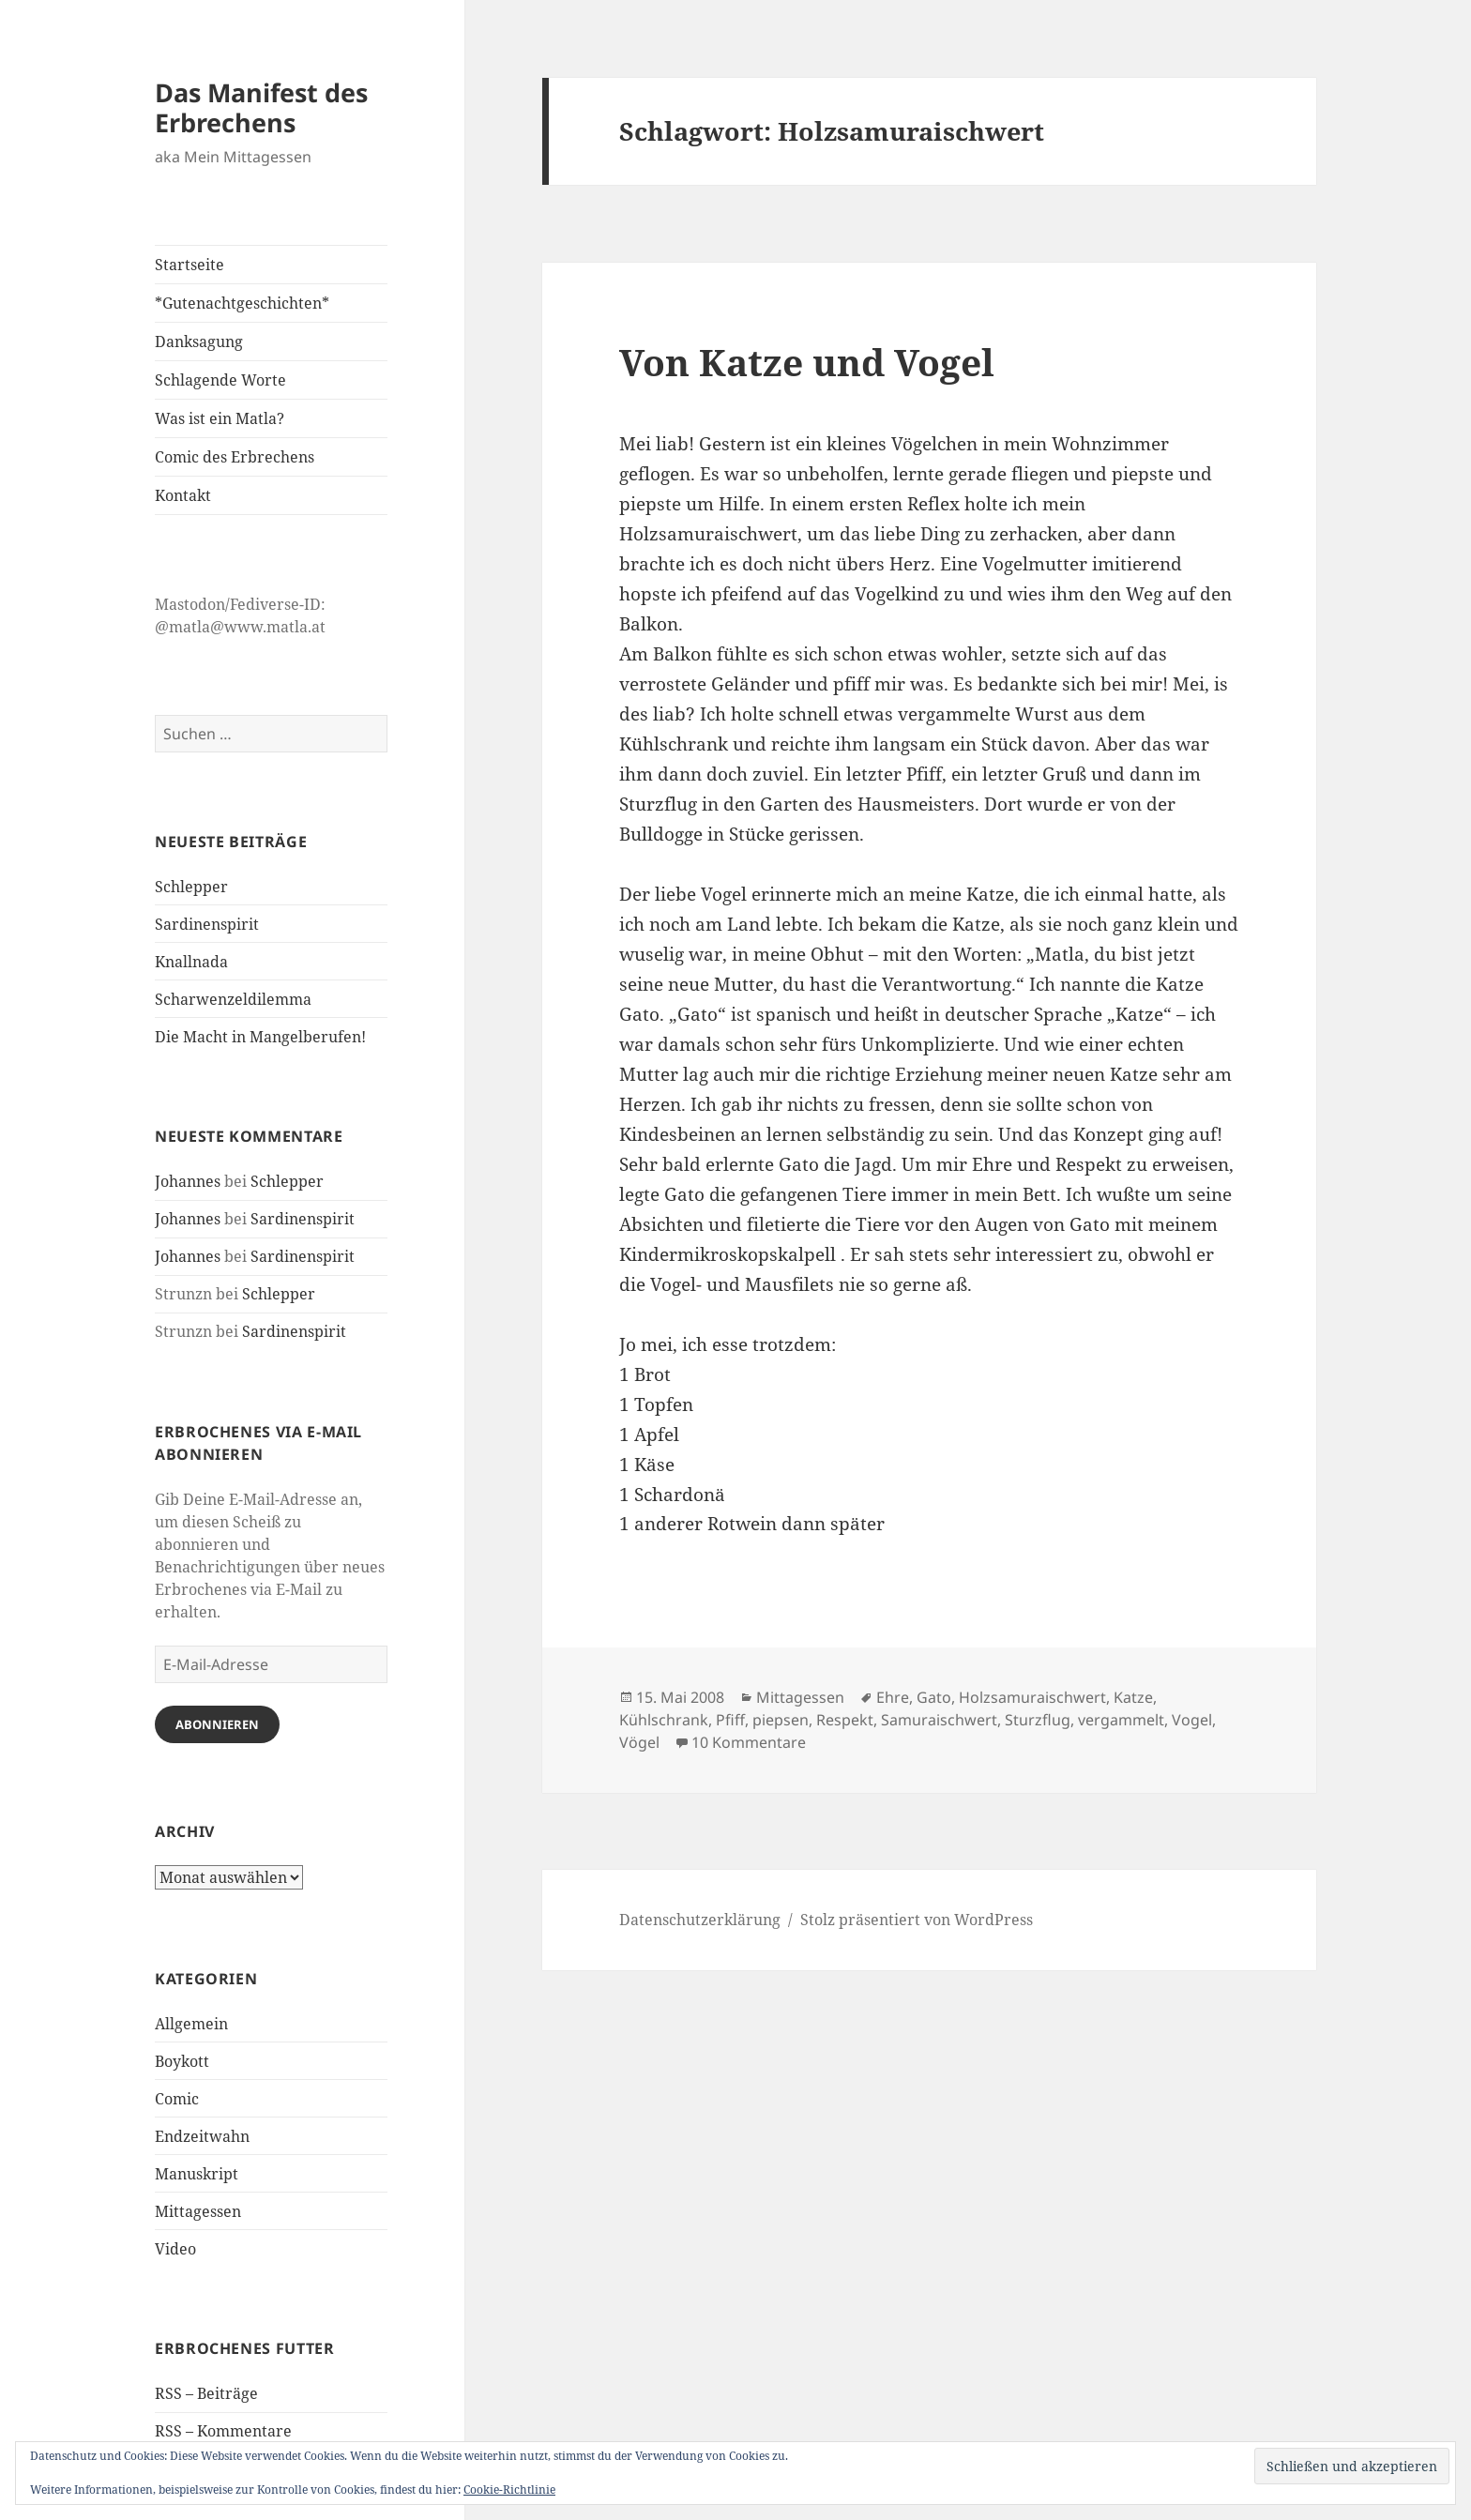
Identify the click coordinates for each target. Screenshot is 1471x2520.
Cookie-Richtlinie (509, 2489)
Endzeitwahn (202, 2136)
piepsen (780, 1719)
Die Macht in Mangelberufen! (260, 1036)
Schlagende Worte (220, 380)
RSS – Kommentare (223, 2431)
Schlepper (191, 886)
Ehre (892, 1697)
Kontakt (183, 495)
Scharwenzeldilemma (233, 999)
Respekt (844, 1719)
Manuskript (196, 2173)
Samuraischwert (939, 1719)
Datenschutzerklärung (700, 1919)
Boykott (182, 2061)
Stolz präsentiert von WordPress (916, 1919)
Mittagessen (198, 2211)
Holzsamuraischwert (1032, 1697)
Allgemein (191, 2023)
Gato (934, 1697)
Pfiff (730, 1719)
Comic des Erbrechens (234, 457)
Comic (177, 2098)
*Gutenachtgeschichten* (242, 303)
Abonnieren (217, 1724)
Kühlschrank (663, 1719)
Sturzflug (1037, 1719)
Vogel (1192, 1719)
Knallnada (191, 961)
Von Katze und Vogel (806, 362)
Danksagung (199, 341)
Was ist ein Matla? (219, 418)
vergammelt (1121, 1719)
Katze (1133, 1697)
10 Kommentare (748, 1742)
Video (175, 2249)
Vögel (639, 1742)
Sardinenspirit (207, 924)
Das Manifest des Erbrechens (261, 107)
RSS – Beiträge (206, 2393)
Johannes (187, 1181)
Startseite (189, 264)
